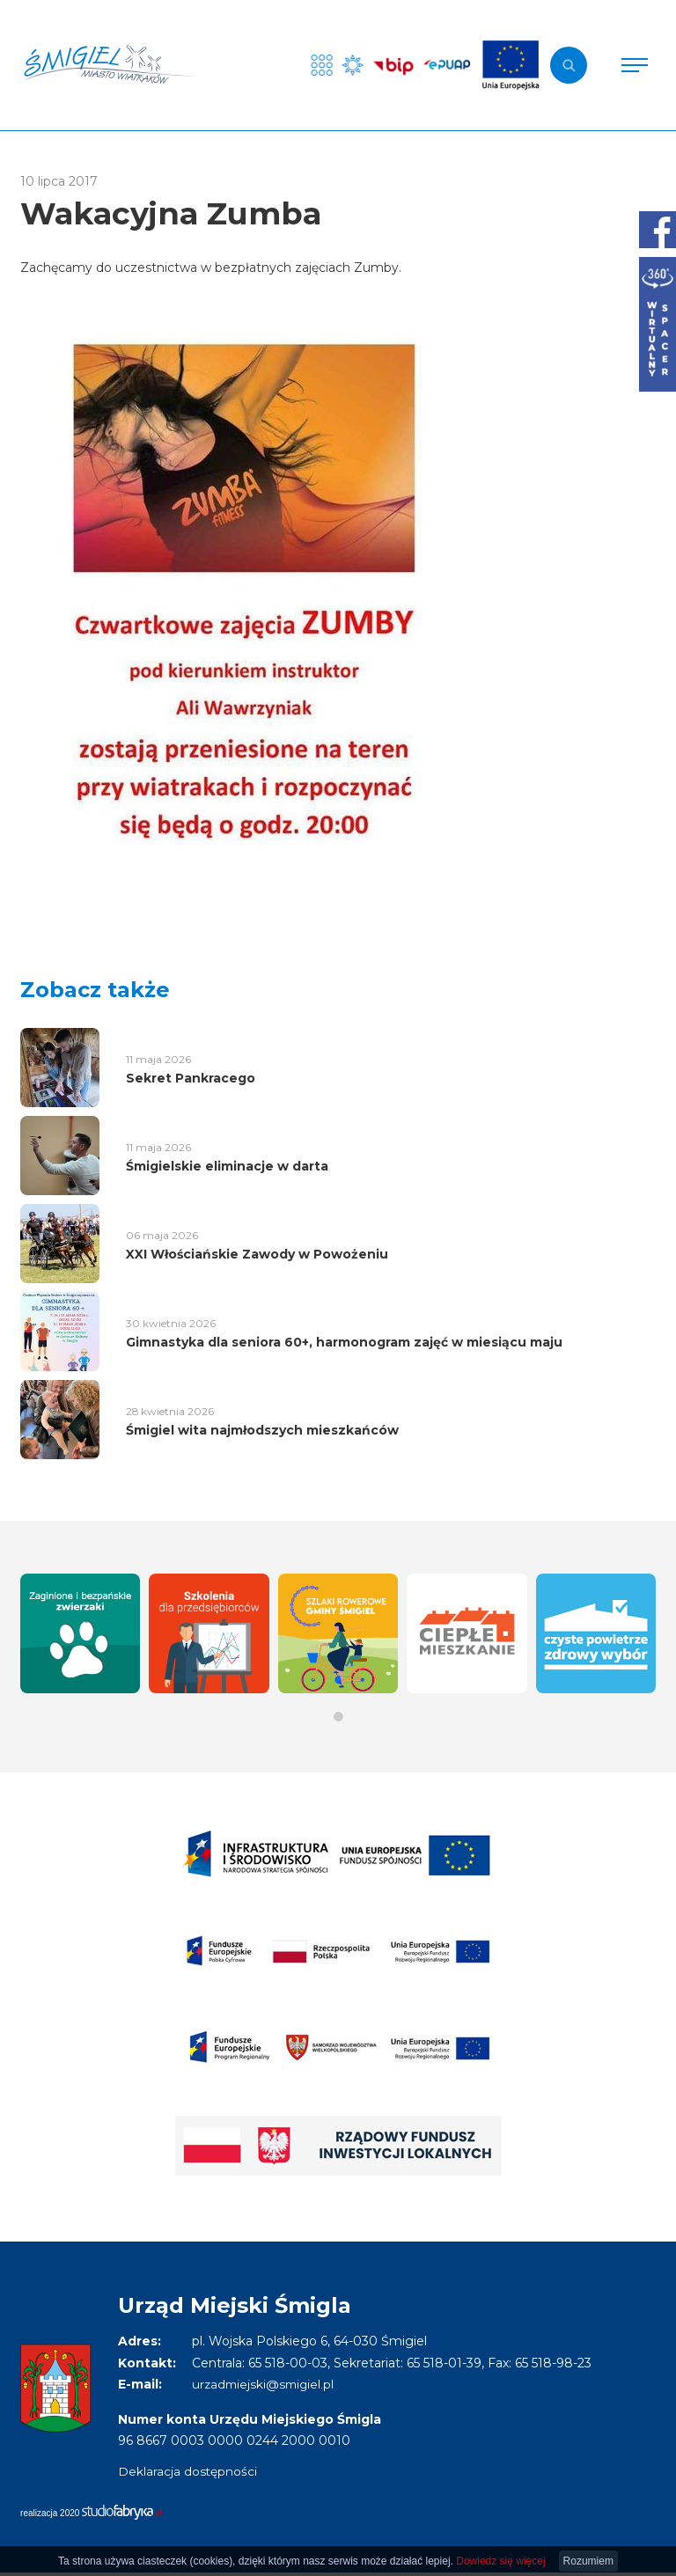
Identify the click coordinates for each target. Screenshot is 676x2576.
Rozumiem (588, 2561)
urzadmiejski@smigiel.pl (265, 2384)
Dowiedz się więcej (500, 2561)
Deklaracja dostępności (188, 2471)
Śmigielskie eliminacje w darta (227, 1166)
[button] (338, 1716)
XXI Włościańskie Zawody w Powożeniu (257, 1254)
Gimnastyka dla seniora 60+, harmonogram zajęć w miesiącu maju (344, 1342)
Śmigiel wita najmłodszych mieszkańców (262, 1430)
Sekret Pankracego (190, 1078)
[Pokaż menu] (635, 65)
